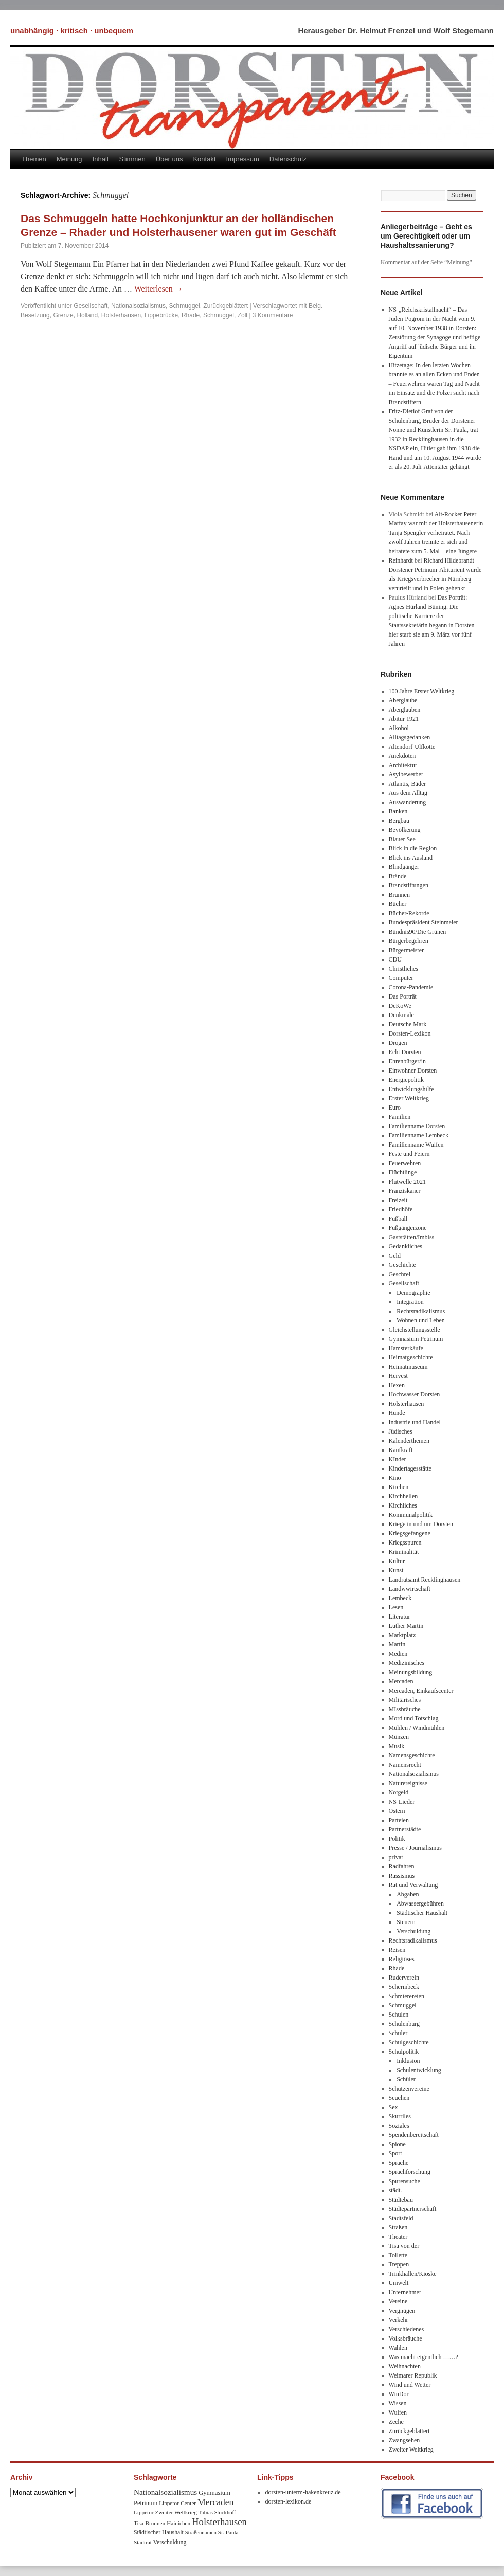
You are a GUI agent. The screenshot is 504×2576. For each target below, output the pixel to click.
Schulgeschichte (409, 2042)
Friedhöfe (401, 1209)
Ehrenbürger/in (407, 1061)
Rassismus (402, 1875)
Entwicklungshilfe (411, 1089)
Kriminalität (404, 1551)
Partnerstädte (405, 1829)
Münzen (399, 1736)
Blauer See (402, 839)
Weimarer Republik (413, 2375)
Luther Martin (406, 1625)
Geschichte (402, 1264)
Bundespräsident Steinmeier (423, 922)
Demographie (413, 1292)
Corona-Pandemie (411, 987)
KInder (397, 1459)
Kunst (396, 1570)
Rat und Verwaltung (413, 1885)
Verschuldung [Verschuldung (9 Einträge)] (170, 2542)
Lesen (396, 1607)
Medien (398, 1653)
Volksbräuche (405, 2338)
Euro (395, 1107)
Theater (398, 2236)
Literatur (399, 1616)
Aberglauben (405, 709)
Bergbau (399, 820)
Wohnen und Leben (421, 1320)
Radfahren (402, 1866)
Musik (397, 1746)
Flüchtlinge (403, 1172)
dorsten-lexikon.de (288, 2501)
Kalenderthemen (409, 1440)
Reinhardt (401, 560)
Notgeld (399, 1792)
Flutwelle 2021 (407, 1181)
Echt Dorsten (405, 1052)
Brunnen (399, 894)
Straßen (398, 2227)
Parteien (399, 1820)
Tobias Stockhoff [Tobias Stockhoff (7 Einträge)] (217, 2512)
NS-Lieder (402, 1801)
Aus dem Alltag (408, 792)
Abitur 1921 (404, 718)
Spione (397, 2144)
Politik (397, 1838)
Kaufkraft (401, 1450)
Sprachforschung (409, 2171)
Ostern (397, 1811)
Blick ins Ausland (411, 857)
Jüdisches (400, 1431)
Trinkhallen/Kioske (413, 2273)
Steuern (406, 1922)
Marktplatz (402, 1635)
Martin (397, 1644)
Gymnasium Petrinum (416, 1339)
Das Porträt (403, 996)
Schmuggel (184, 306)
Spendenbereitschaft (414, 2134)
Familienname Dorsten (417, 1126)
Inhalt (101, 159)
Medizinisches (406, 1662)
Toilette (398, 2255)
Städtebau (401, 2199)
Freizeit (398, 1200)
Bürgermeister (406, 950)
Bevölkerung (405, 829)
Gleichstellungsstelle (414, 1329)
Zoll (242, 315)
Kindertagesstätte (410, 1468)
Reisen (397, 1949)
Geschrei (400, 1274)
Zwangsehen (404, 2440)
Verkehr (398, 2320)
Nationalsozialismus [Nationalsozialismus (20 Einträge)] (165, 2492)
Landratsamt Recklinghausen (425, 1579)
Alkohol (399, 728)
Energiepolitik (406, 1079)
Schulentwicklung (419, 2070)
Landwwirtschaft (409, 1588)
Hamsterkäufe (406, 1348)
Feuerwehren (405, 1163)
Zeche (396, 2421)
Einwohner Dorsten (413, 1070)
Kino (395, 1477)
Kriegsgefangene (409, 1533)
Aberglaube (403, 700)
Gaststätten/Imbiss (412, 1237)
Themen (34, 159)
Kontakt (204, 159)
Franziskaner (405, 1190)
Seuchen (399, 2097)
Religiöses (402, 1959)
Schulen (399, 2014)
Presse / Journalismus (415, 1848)
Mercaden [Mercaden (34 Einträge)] (215, 2502)
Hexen (397, 1385)
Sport (395, 2153)
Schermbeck (404, 1986)
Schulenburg (404, 2023)
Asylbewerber (406, 774)
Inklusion (408, 2060)
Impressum (242, 159)
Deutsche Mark (408, 1024)
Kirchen (399, 1487)
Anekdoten (402, 755)
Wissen (398, 2403)
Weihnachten (405, 2366)
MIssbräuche (405, 1709)
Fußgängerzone (408, 1227)
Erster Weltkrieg (409, 1098)
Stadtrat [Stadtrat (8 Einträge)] (143, 2542)
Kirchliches (403, 1505)
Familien (400, 1116)
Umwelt (399, 2283)
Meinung (69, 159)
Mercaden (401, 1681)
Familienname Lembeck (418, 1135)
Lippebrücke (161, 315)
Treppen (399, 2264)
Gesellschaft (90, 306)
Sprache (399, 2162)
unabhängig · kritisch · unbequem (71, 30)
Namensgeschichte (412, 1755)
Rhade (191, 315)
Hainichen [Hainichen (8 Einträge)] (178, 2523)
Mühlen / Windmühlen (417, 1727)
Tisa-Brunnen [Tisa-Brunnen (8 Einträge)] (149, 2523)
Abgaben (408, 1894)
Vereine (398, 2301)
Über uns (169, 159)
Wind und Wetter (410, 2384)
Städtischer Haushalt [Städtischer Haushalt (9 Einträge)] (159, 2532)
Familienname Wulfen (416, 1144)
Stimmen (132, 159)
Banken (398, 811)
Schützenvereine (409, 2088)
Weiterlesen (158, 288)
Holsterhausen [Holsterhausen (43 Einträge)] (219, 2521)
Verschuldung (413, 1931)
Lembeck (400, 1598)
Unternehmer (405, 2292)
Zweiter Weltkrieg (411, 2449)
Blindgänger (404, 866)
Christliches (403, 968)
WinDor (399, 2394)
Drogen (398, 1042)
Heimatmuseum (408, 1366)
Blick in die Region (413, 848)
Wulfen (398, 2412)
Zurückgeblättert (225, 306)
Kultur (397, 1561)
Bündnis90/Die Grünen (417, 931)
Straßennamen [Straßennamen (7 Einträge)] (201, 2532)
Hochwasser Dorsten (414, 1394)
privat (396, 1857)
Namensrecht (405, 1764)
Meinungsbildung (411, 1672)
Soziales (399, 2125)
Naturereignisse (408, 1783)
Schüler (398, 2033)
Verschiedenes (406, 2329)
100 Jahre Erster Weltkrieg (422, 691)
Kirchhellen (403, 1496)
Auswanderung (407, 802)
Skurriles (400, 2116)
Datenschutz (288, 159)
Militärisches (405, 1699)
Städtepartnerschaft (413, 2208)
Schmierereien (406, 1996)
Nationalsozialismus (138, 306)
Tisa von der (404, 2246)
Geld (395, 1255)
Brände (398, 876)
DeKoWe (400, 1005)
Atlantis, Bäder (407, 783)
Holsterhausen (121, 315)
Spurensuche (404, 2181)
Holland (87, 315)
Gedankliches (405, 1246)
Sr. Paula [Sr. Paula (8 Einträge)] (228, 2532)
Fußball (398, 1218)
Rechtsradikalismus (421, 1311)
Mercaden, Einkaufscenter (421, 1690)
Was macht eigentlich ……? (423, 2357)
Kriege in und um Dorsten (421, 1524)
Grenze (63, 315)
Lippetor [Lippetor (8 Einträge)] (144, 2512)
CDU (395, 959)
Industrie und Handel (415, 1422)
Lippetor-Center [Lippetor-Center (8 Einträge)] (177, 2503)
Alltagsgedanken (409, 737)
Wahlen (398, 2347)
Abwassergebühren (420, 1903)
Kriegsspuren (405, 1542)
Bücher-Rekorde (409, 913)
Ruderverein (404, 1977)
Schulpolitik (404, 2051)
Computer (401, 978)
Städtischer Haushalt (422, 1912)
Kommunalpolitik (411, 1514)
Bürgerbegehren (408, 941)
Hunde (397, 1413)
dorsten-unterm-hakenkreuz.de (303, 2492)
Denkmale (401, 1015)
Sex (393, 2107)
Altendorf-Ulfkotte (412, 746)
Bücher (398, 904)
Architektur (403, 765)
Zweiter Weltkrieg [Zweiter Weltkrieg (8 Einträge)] (176, 2512)
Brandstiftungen (408, 885)
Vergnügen (402, 2310)
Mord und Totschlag (414, 1718)
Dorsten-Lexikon (410, 1033)
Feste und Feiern (409, 1153)
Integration (410, 1301)
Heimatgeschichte (411, 1357)
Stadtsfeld (401, 2218)
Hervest (398, 1376)
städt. (395, 2190)
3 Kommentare (273, 315)
